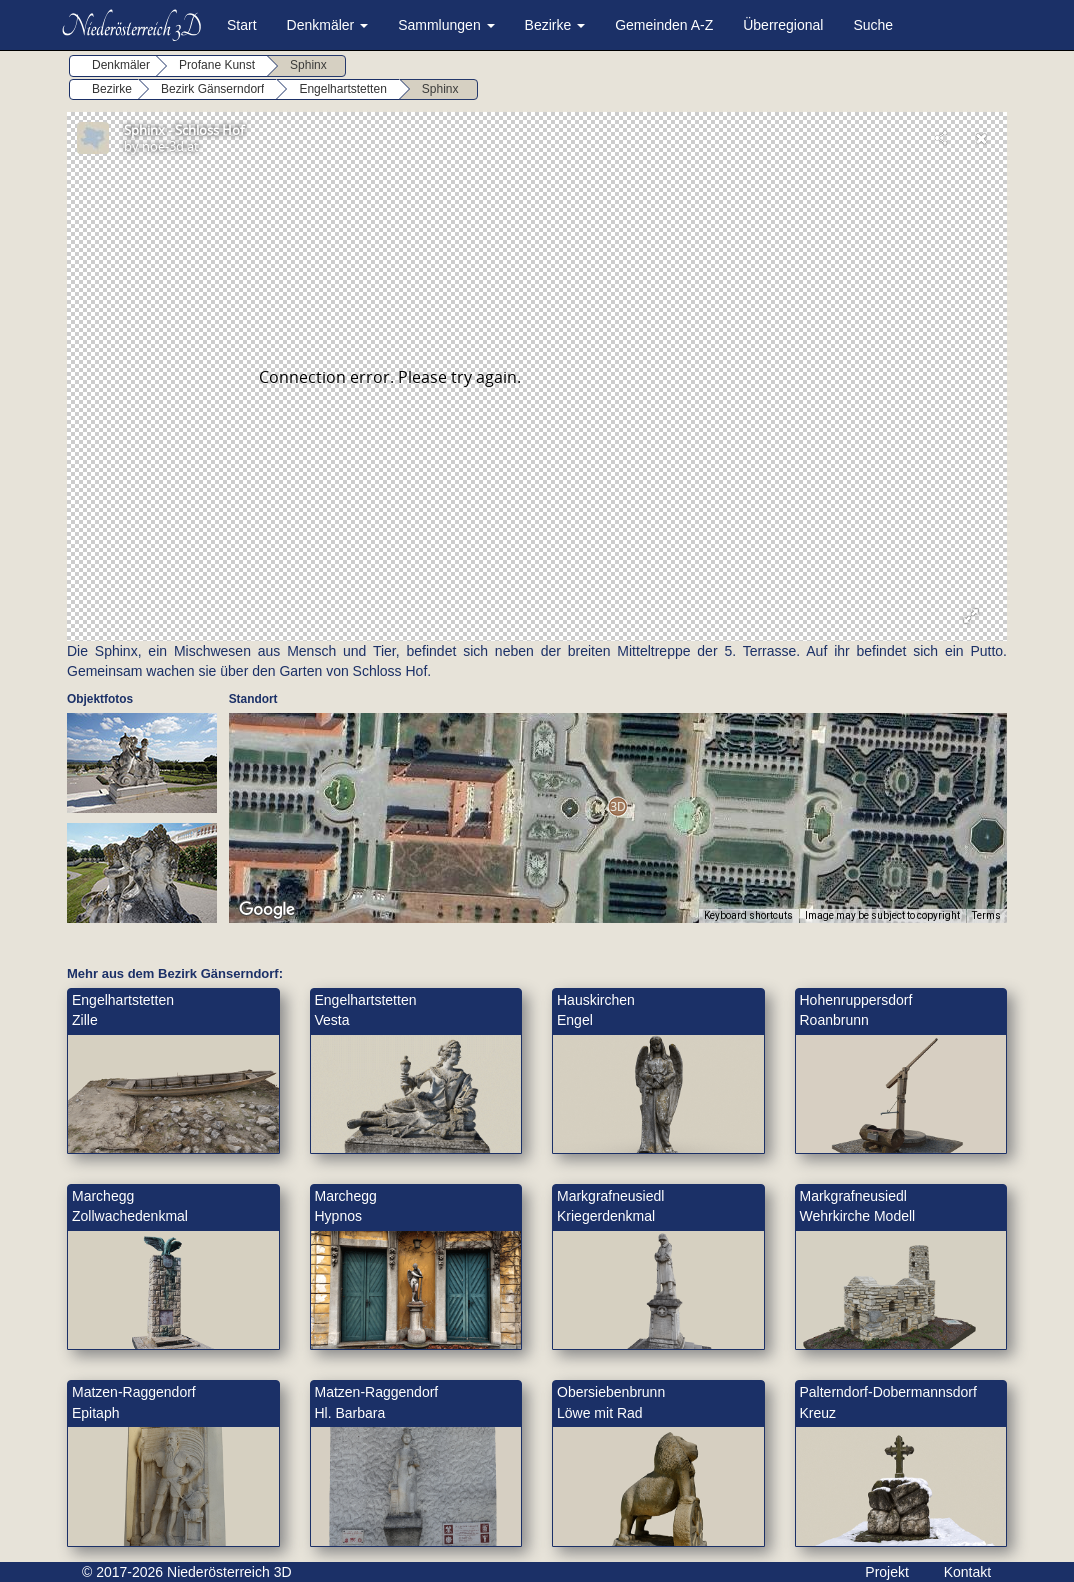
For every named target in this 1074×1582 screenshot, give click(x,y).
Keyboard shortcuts (748, 915)
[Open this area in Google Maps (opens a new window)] (267, 910)
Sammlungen (446, 25)
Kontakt (967, 1572)
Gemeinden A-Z (664, 25)
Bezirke (555, 25)
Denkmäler (328, 25)
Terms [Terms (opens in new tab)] (986, 915)
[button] (617, 806)
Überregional (783, 25)
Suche (873, 25)
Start (242, 25)
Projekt (887, 1572)
